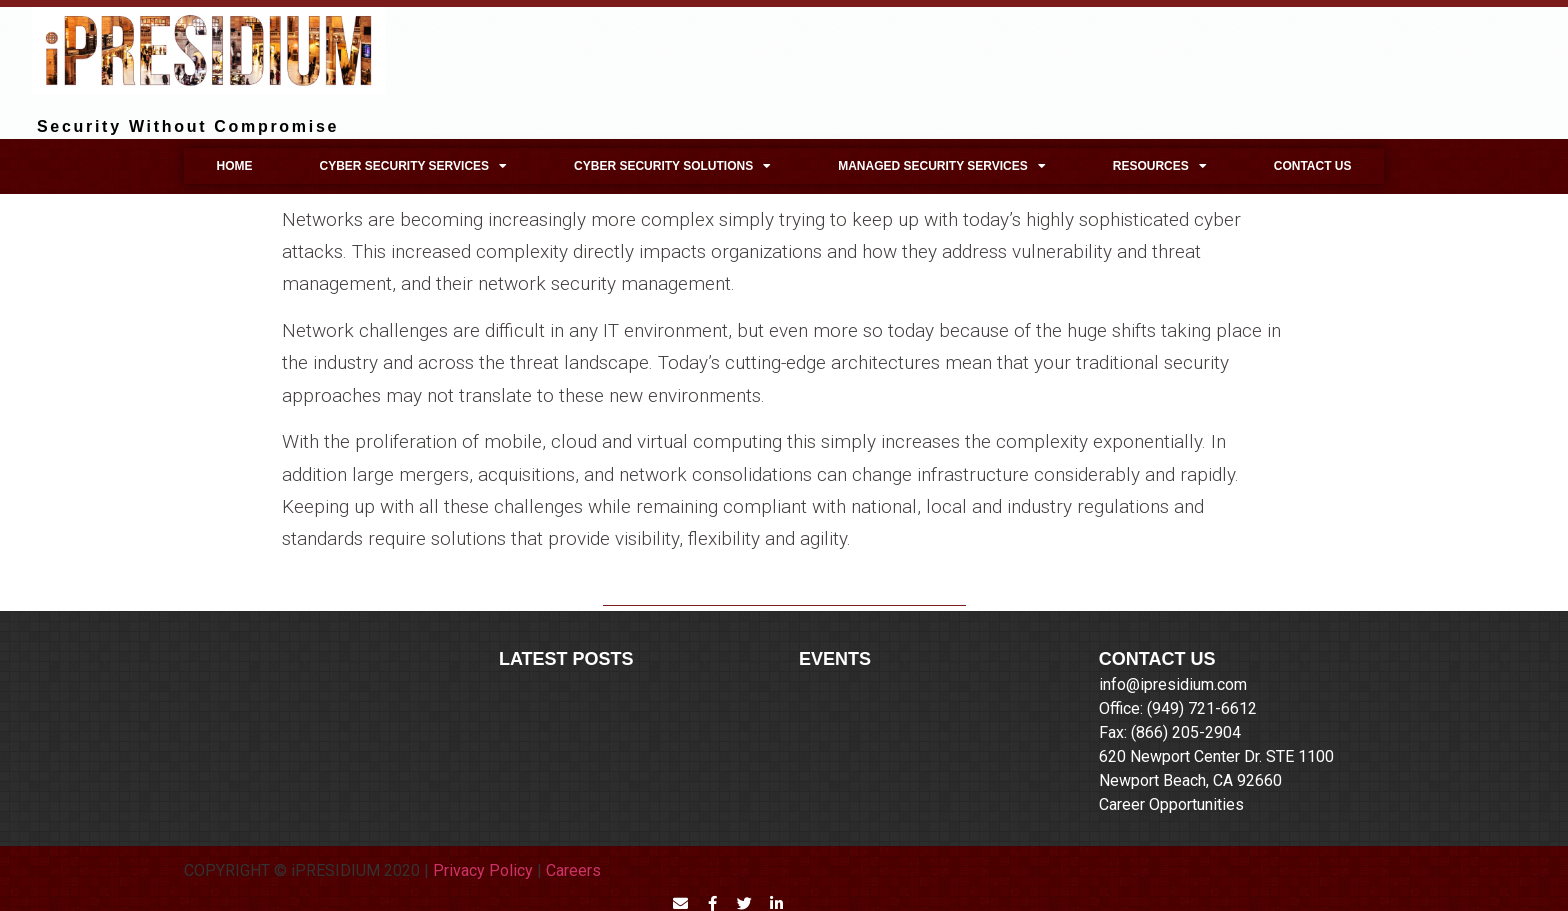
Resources (1160, 166)
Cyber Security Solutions (672, 166)
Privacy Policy (483, 870)
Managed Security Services (942, 166)
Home (234, 166)
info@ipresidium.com (1173, 684)
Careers (573, 870)
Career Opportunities (1171, 804)
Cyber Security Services (413, 166)
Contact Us (1313, 166)
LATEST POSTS (566, 659)
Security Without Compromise (188, 126)
